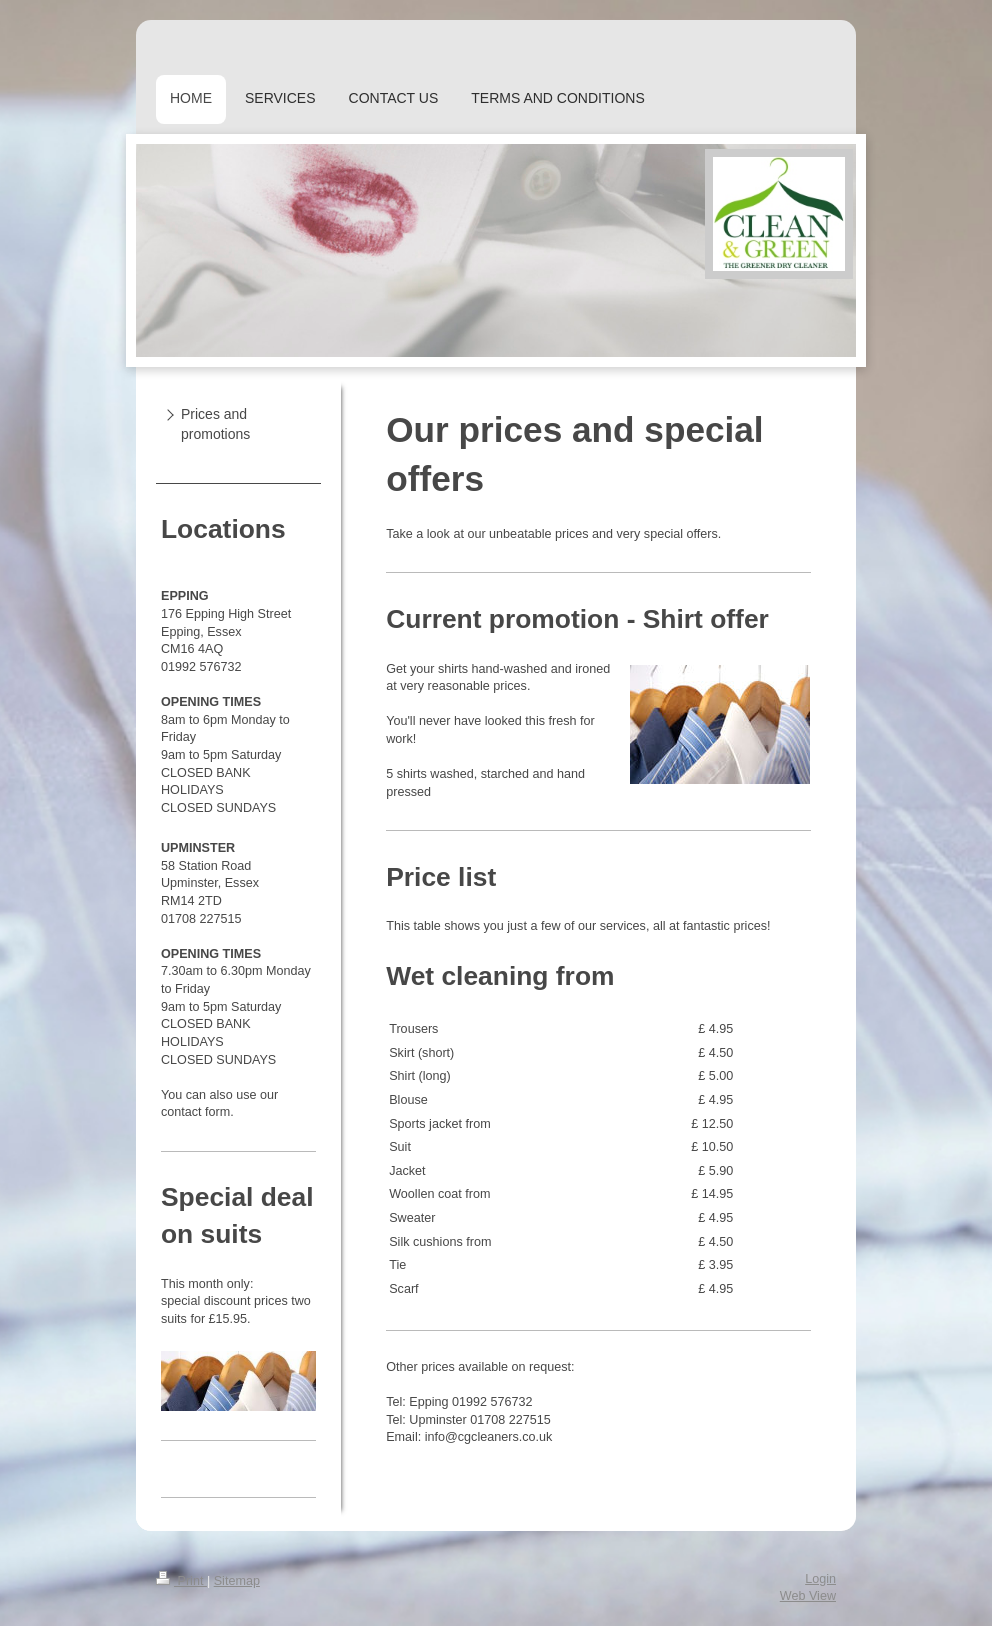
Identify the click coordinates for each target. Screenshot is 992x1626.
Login (820, 1579)
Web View (808, 1596)
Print (181, 1581)
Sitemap (237, 1581)
